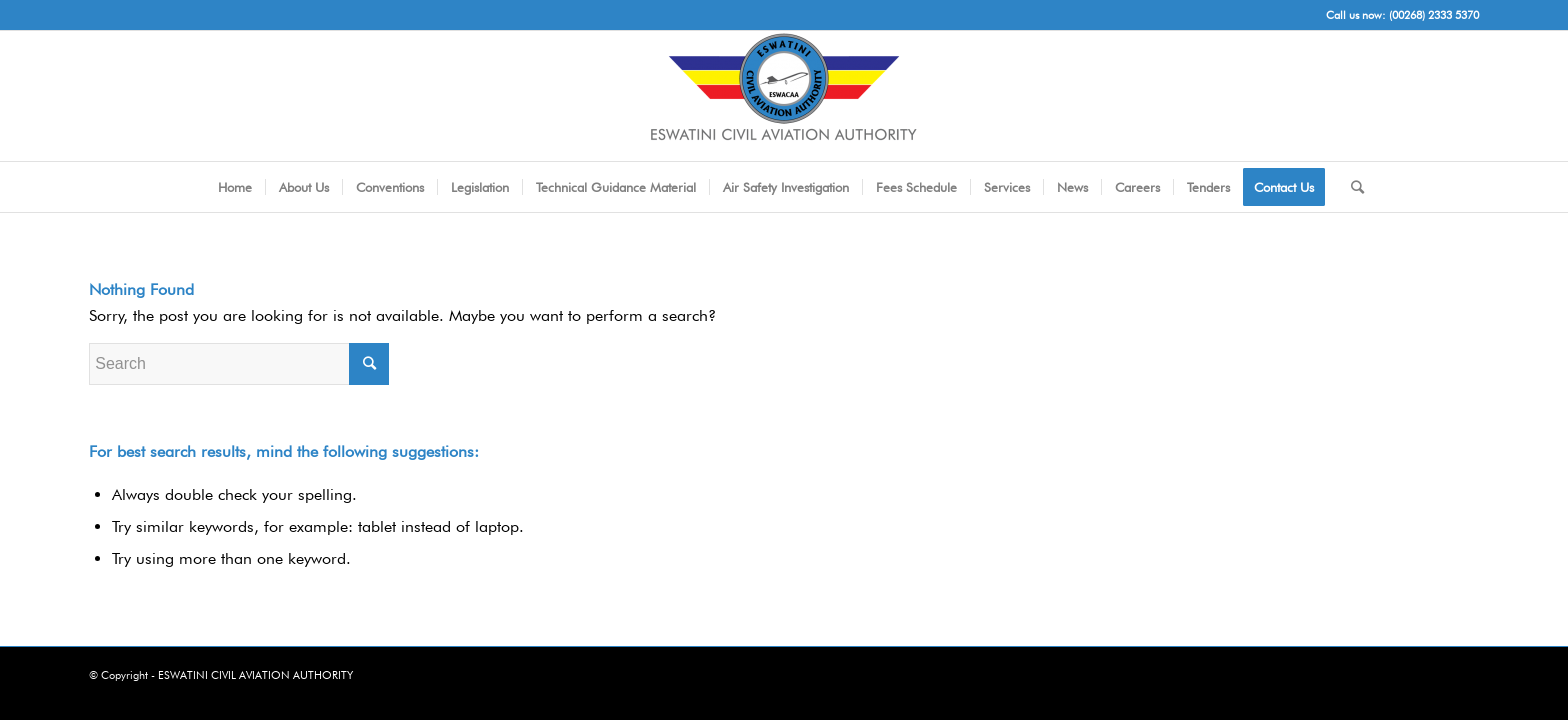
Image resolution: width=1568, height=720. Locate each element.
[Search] (1351, 187)
